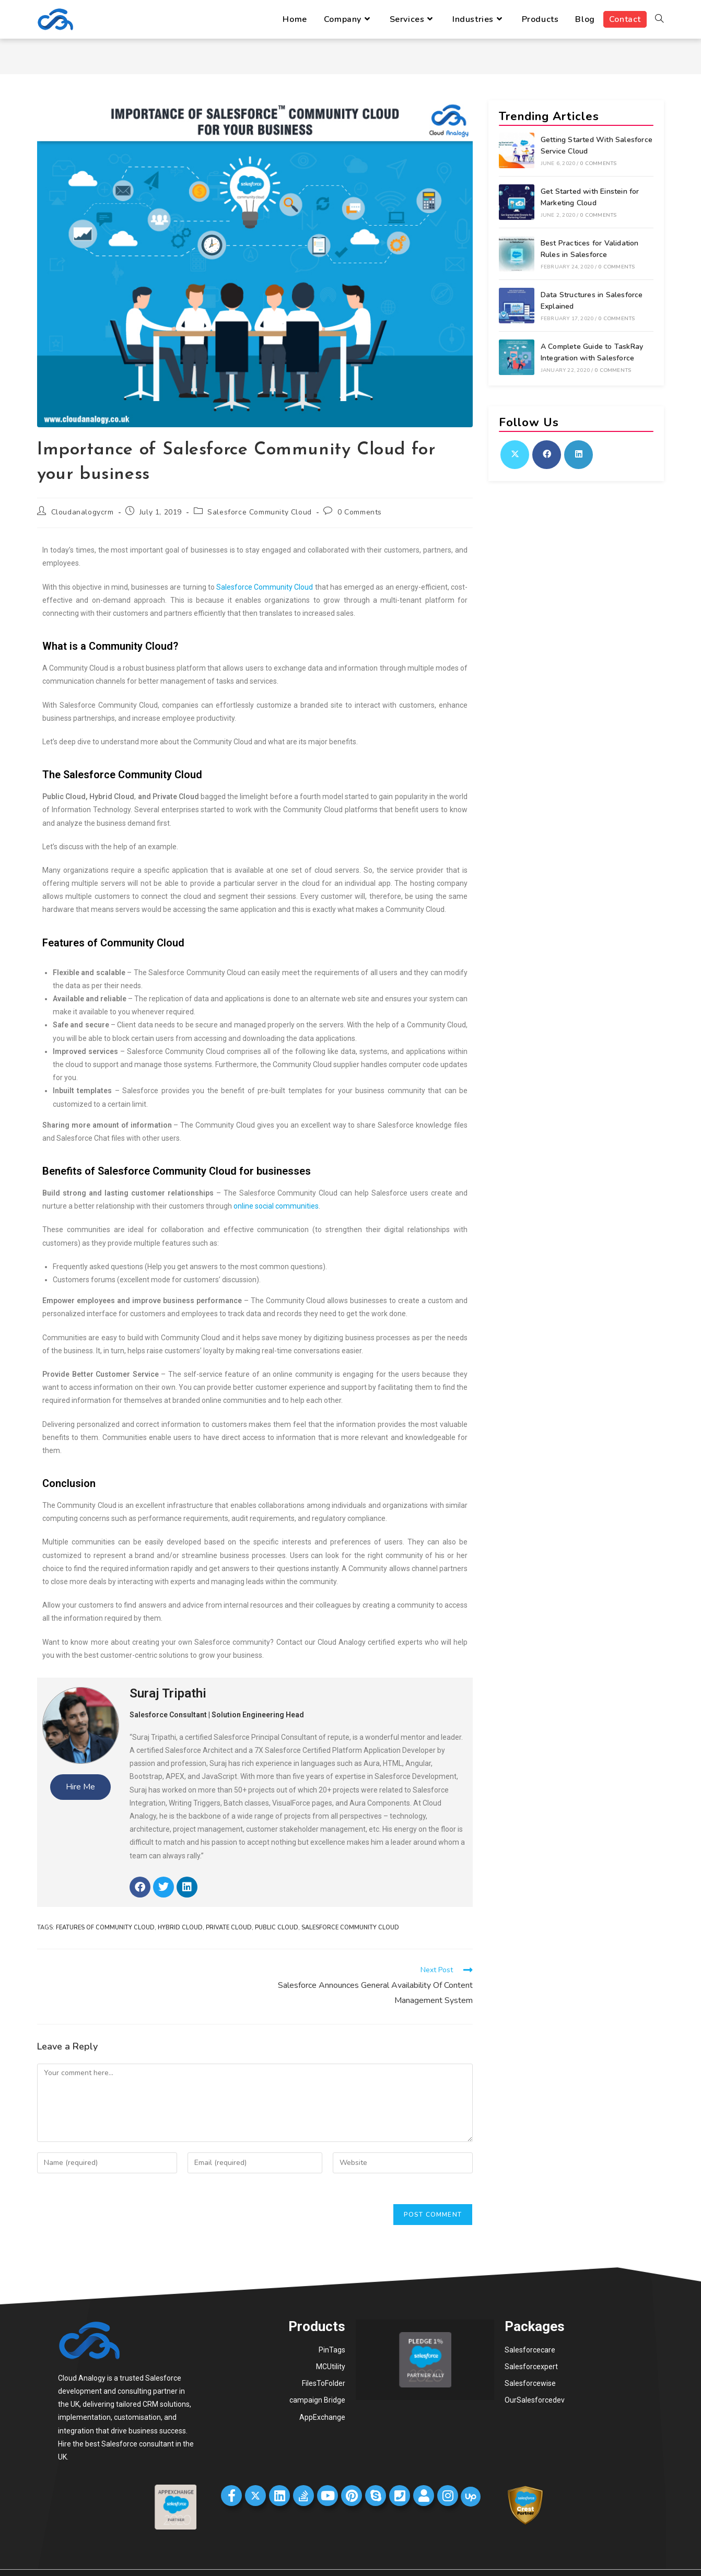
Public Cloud (276, 1927)
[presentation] (116, 2204)
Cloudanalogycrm (82, 512)
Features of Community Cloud (105, 1927)
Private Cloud (229, 1927)
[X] (514, 454)
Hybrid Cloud (180, 1927)
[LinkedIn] (578, 454)
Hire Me (80, 1787)
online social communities (276, 1206)
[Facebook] (546, 454)
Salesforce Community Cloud (259, 512)
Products (316, 2326)
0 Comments (359, 512)
